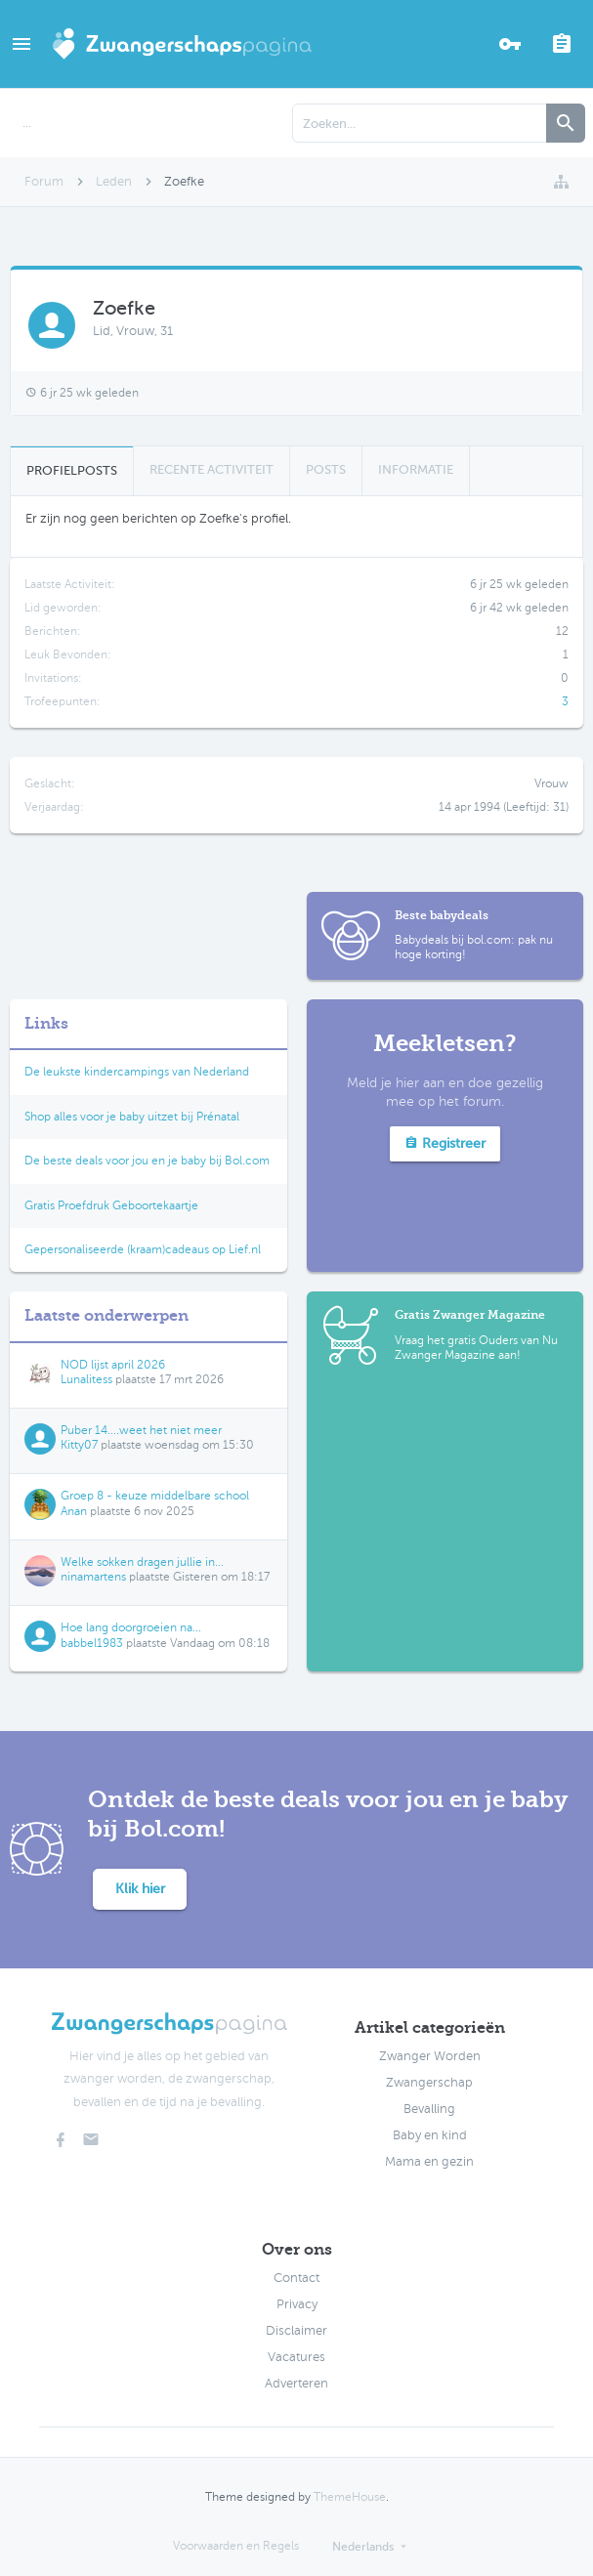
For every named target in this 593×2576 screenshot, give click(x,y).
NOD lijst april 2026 (113, 1365)
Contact (296, 2278)
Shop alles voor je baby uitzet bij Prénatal (131, 1116)
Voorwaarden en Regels (236, 2546)
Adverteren (296, 2383)
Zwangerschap (429, 2083)
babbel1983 (92, 1643)
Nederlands (363, 2547)
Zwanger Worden (430, 2056)
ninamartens (93, 1577)
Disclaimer (296, 2331)
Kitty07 (79, 1445)
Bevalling (429, 2109)
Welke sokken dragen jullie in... (142, 1562)
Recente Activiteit (211, 469)
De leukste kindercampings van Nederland (136, 1071)
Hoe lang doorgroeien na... (131, 1627)
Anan (74, 1511)
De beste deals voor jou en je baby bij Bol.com (147, 1160)
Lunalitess (86, 1379)
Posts (326, 469)
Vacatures (296, 2357)
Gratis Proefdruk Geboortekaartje (111, 1205)
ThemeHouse (350, 2497)
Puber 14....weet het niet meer (141, 1430)
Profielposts (71, 470)
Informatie (415, 469)
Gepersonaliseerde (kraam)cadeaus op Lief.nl (142, 1249)
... (26, 123)
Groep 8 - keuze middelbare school (155, 1495)
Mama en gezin (429, 2162)
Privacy (297, 2304)
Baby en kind (430, 2135)
